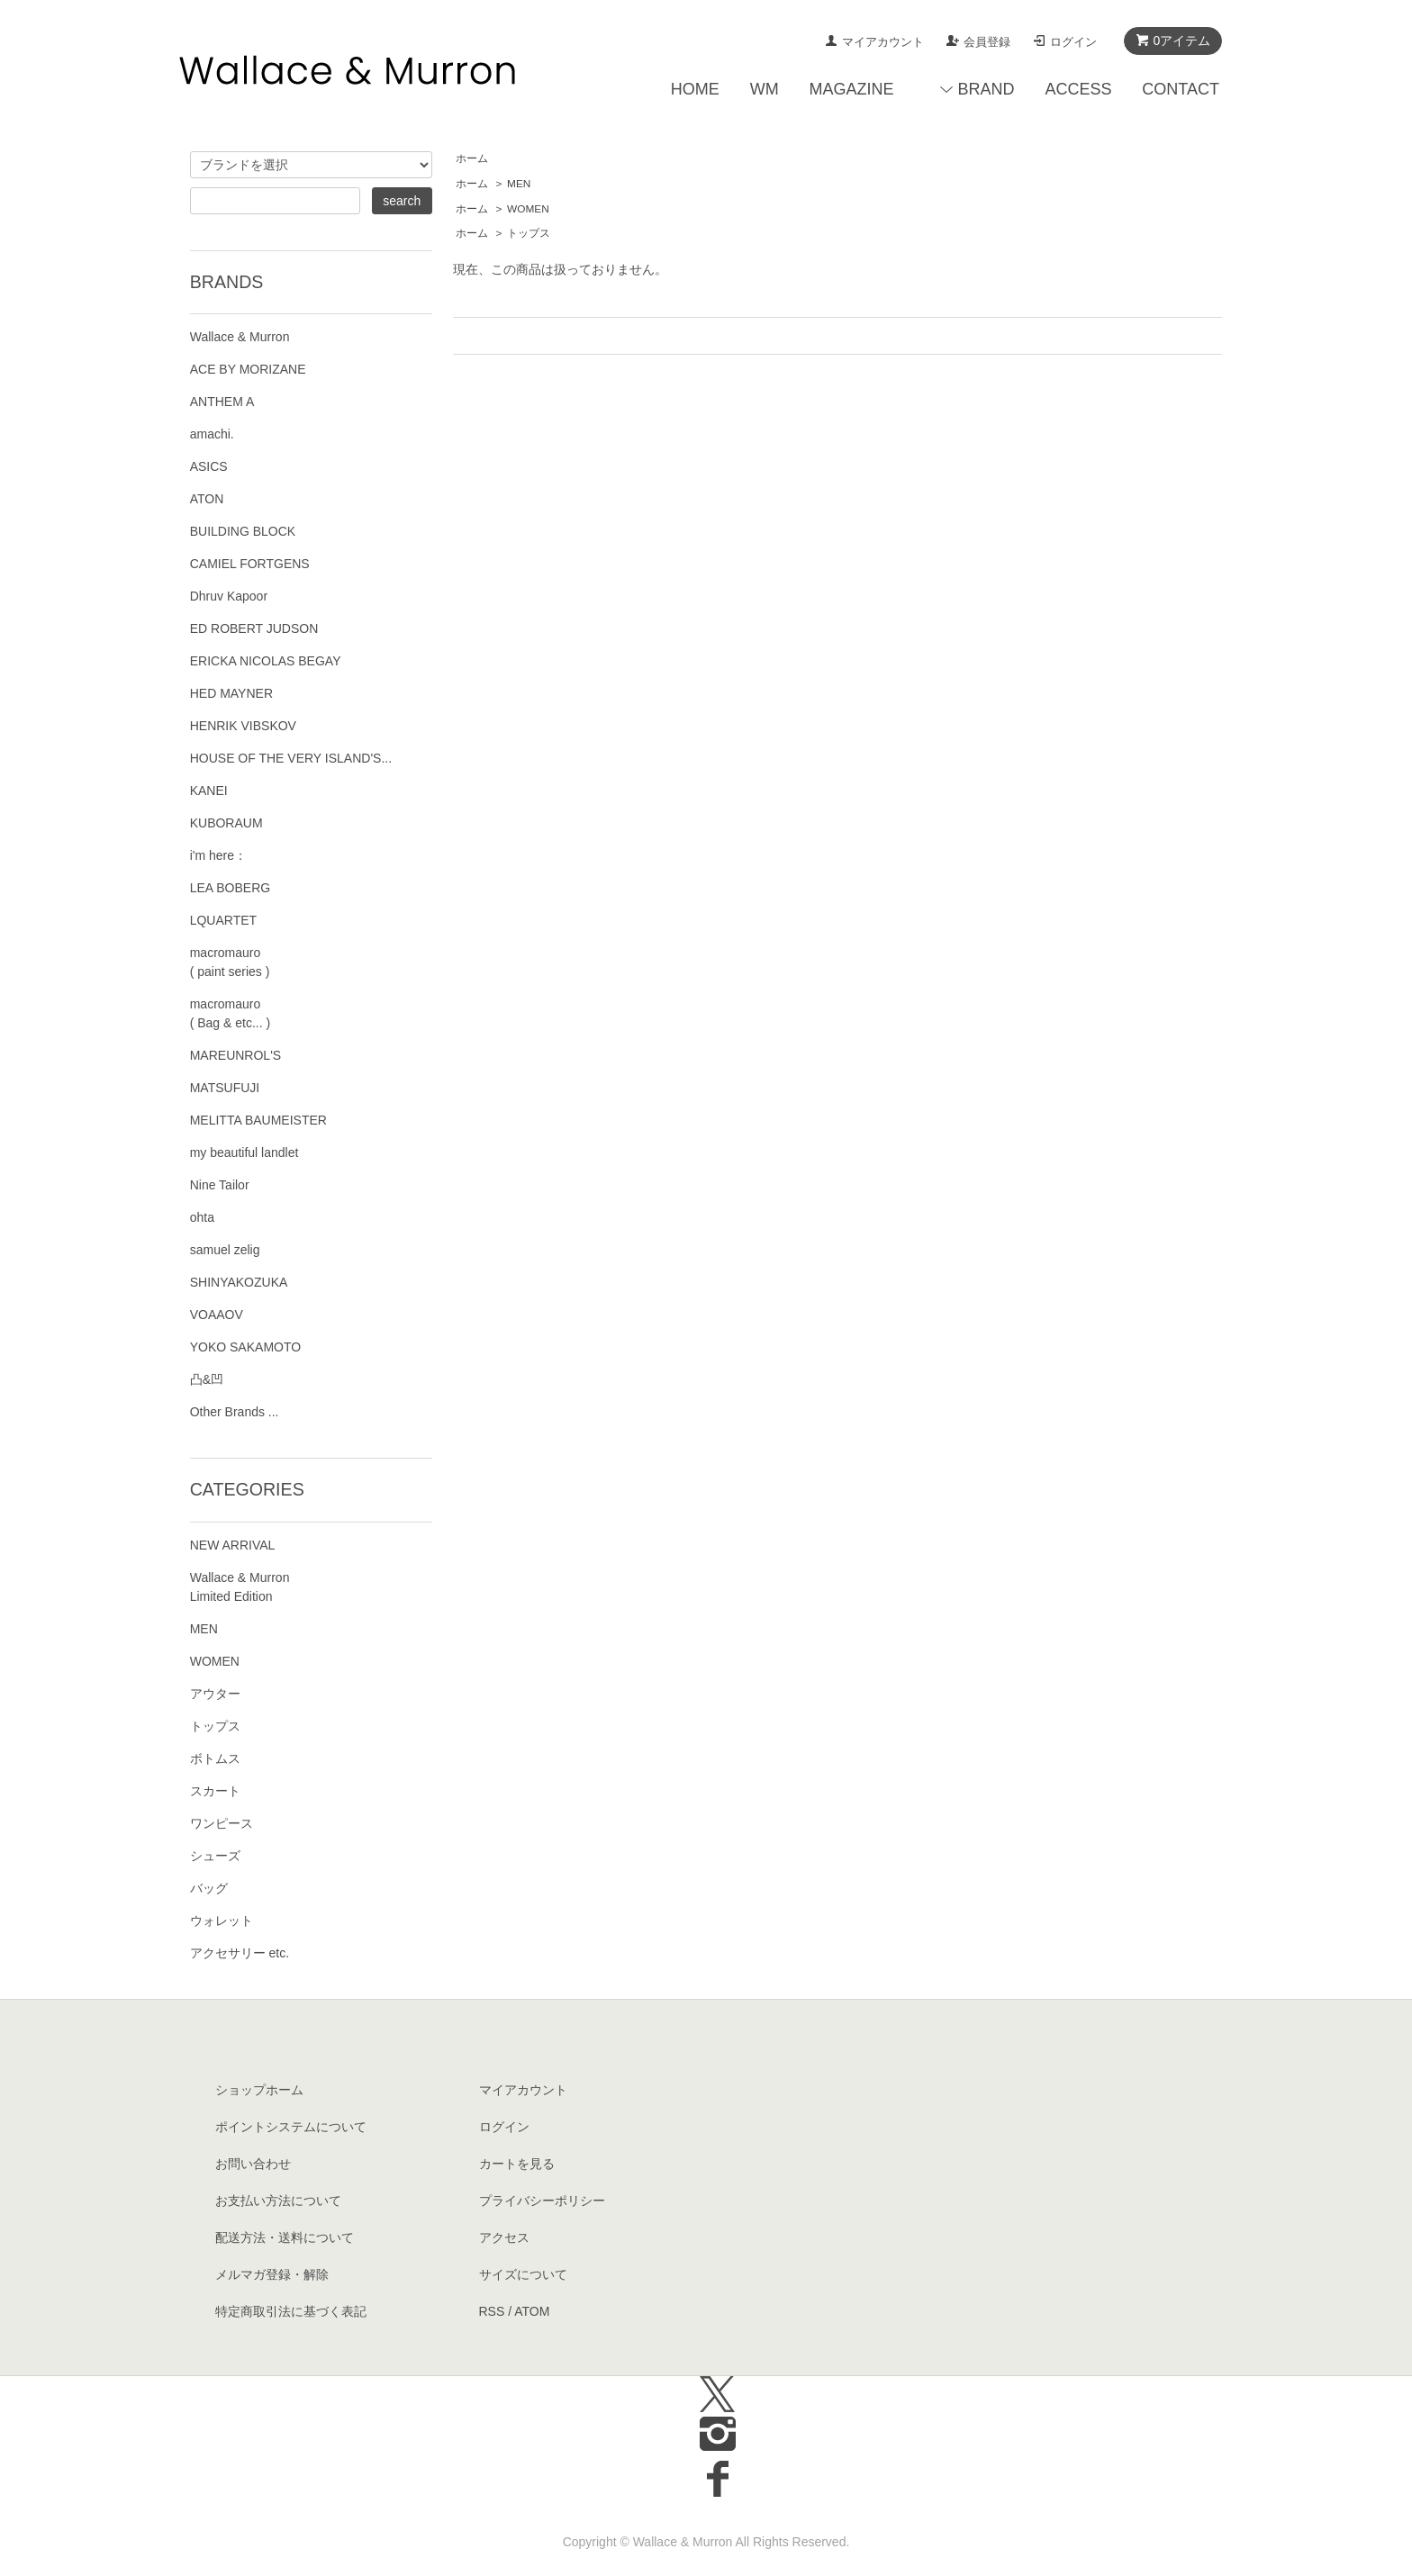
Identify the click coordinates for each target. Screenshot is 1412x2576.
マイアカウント (883, 42)
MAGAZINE (852, 89)
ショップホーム (259, 2090)
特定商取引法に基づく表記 (291, 2311)
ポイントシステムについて (291, 2127)
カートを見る (517, 2163)
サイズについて (523, 2274)
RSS (492, 2311)
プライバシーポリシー (542, 2200)
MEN (518, 183)
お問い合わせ (253, 2163)
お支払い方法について (278, 2200)
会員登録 (987, 42)
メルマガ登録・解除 (272, 2274)
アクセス (504, 2237)
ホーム (472, 158)
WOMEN (528, 209)
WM (764, 89)
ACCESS (1078, 89)
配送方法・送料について (284, 2237)
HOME (695, 89)
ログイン (1073, 42)
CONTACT (1180, 89)
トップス (528, 233)
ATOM (531, 2311)
